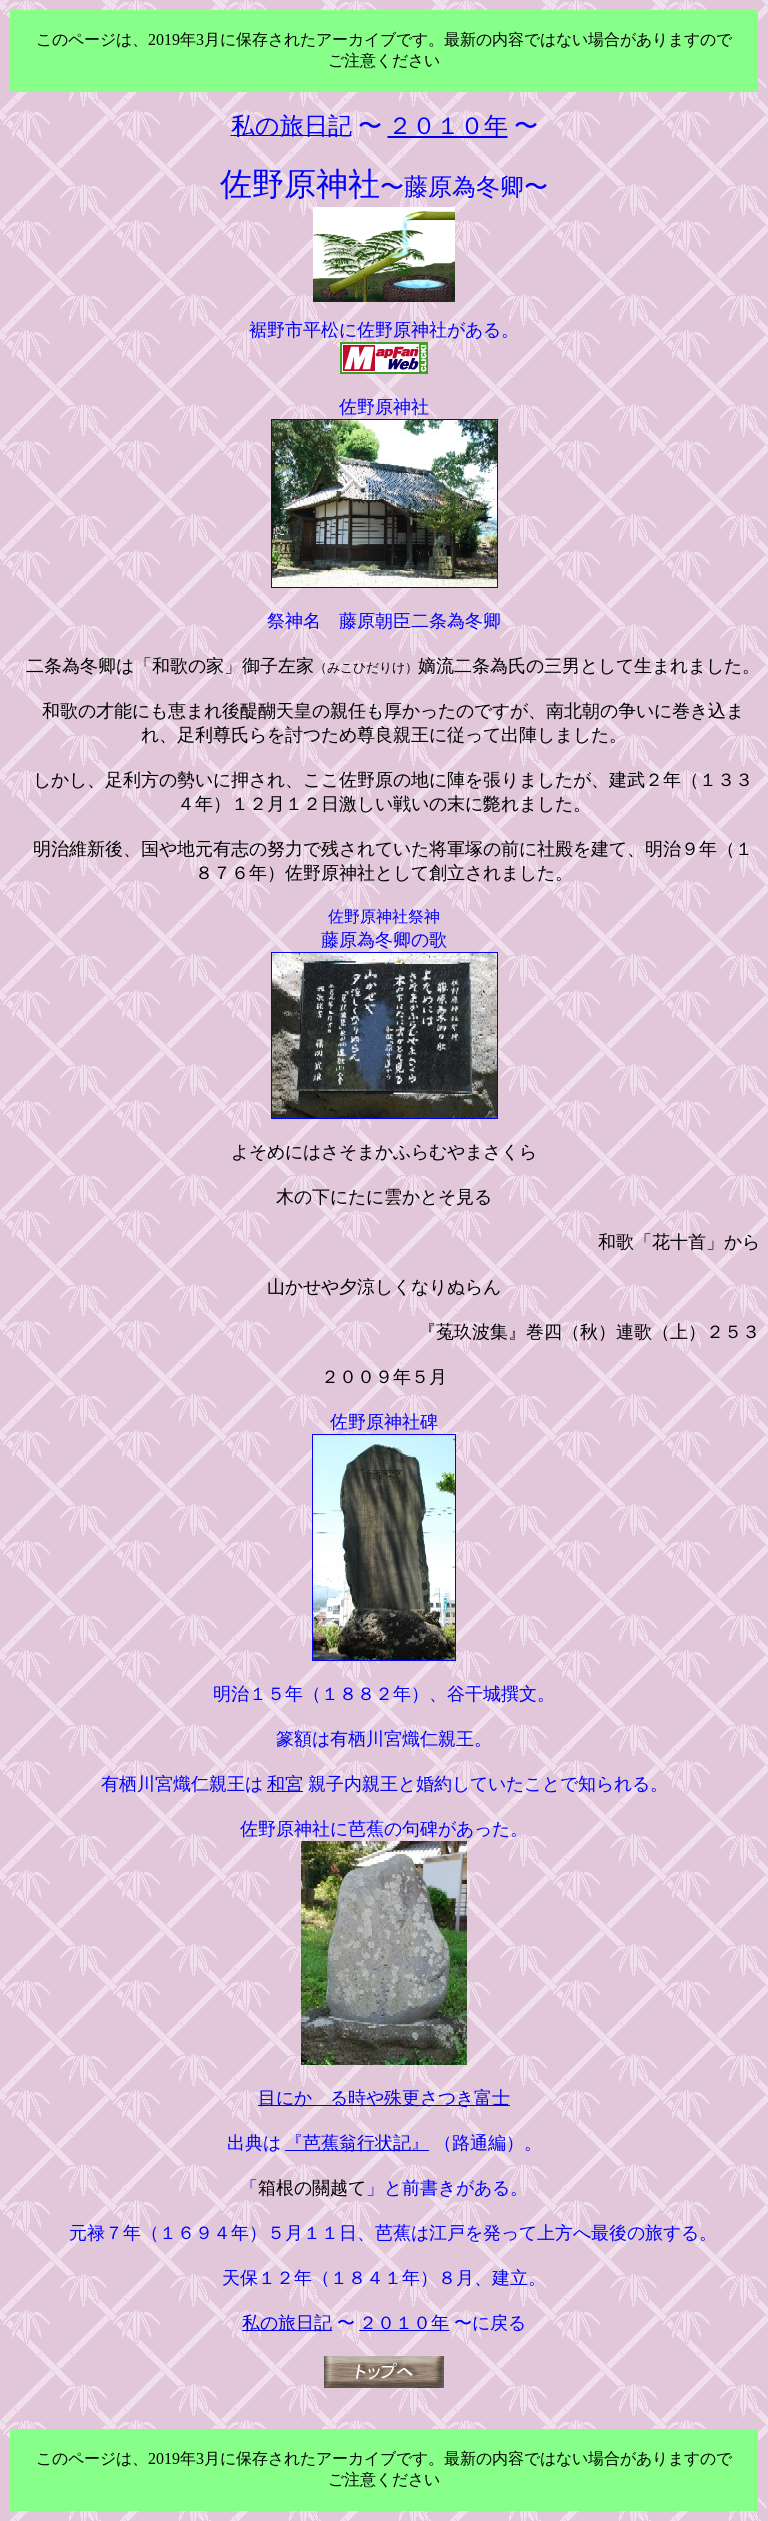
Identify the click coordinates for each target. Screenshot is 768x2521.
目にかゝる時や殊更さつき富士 (384, 2098)
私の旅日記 (287, 2323)
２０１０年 (404, 2323)
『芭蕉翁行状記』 (357, 2143)
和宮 (285, 1784)
